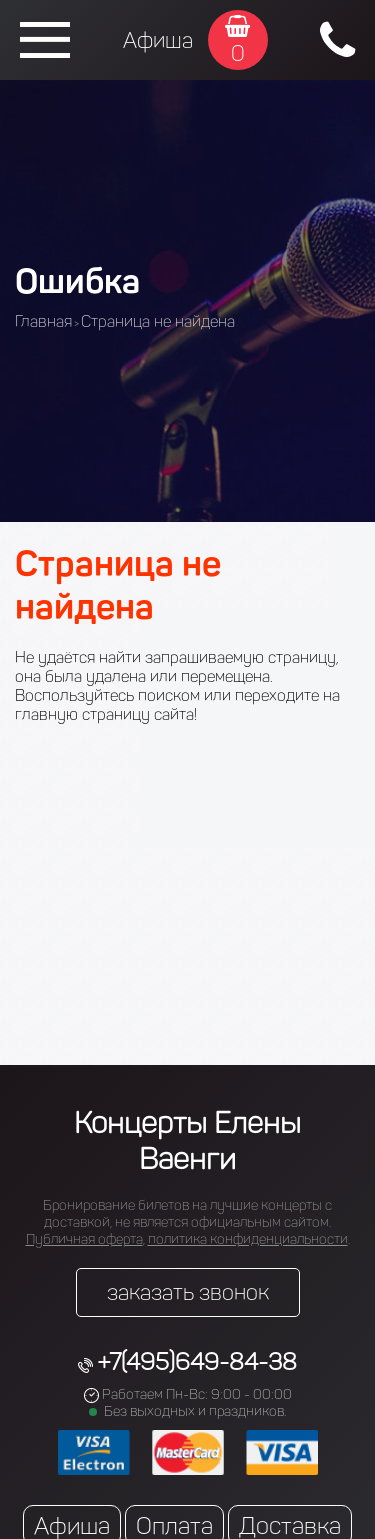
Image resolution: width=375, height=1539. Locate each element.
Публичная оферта (84, 1239)
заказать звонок (188, 1292)
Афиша (158, 40)
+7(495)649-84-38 (197, 1361)
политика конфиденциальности (248, 1239)
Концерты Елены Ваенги (187, 1141)
